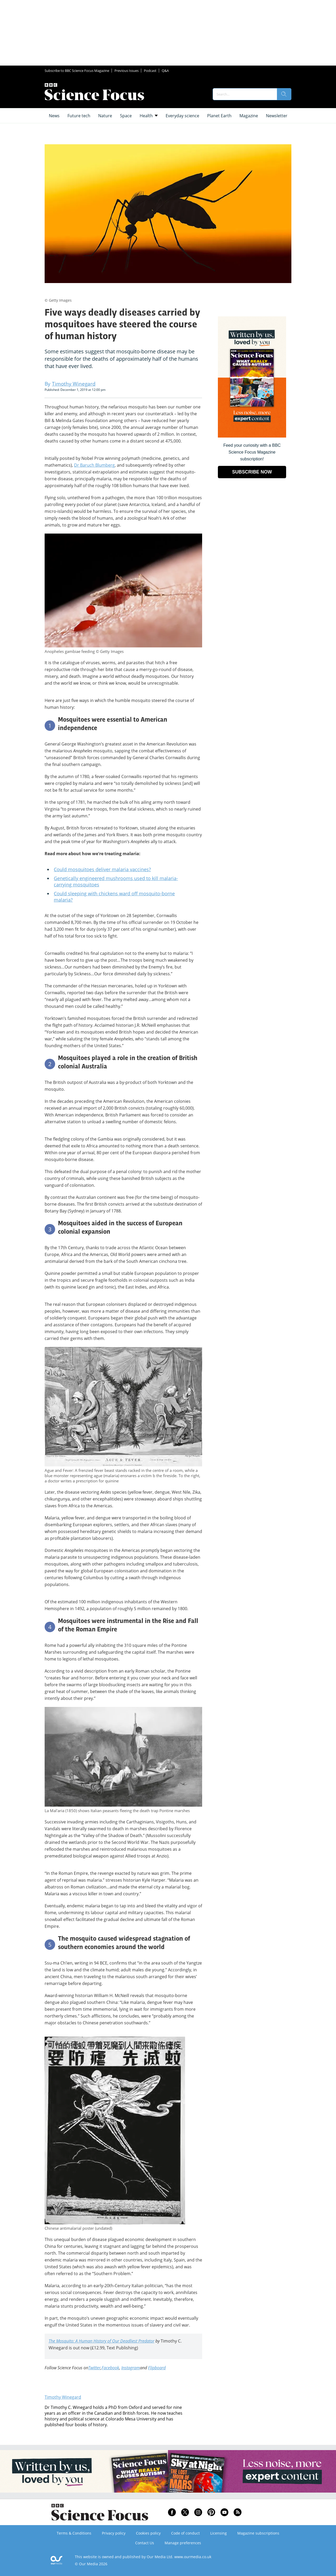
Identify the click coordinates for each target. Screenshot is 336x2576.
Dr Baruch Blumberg (94, 465)
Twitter (94, 2368)
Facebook (110, 2368)
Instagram (130, 2368)
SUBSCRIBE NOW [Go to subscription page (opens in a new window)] (252, 472)
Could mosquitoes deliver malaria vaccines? (102, 869)
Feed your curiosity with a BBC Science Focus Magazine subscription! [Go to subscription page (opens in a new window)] (252, 452)
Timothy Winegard (63, 2397)
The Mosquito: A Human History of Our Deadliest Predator (101, 2341)
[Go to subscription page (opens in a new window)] (252, 436)
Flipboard (157, 2368)
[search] (284, 94)
